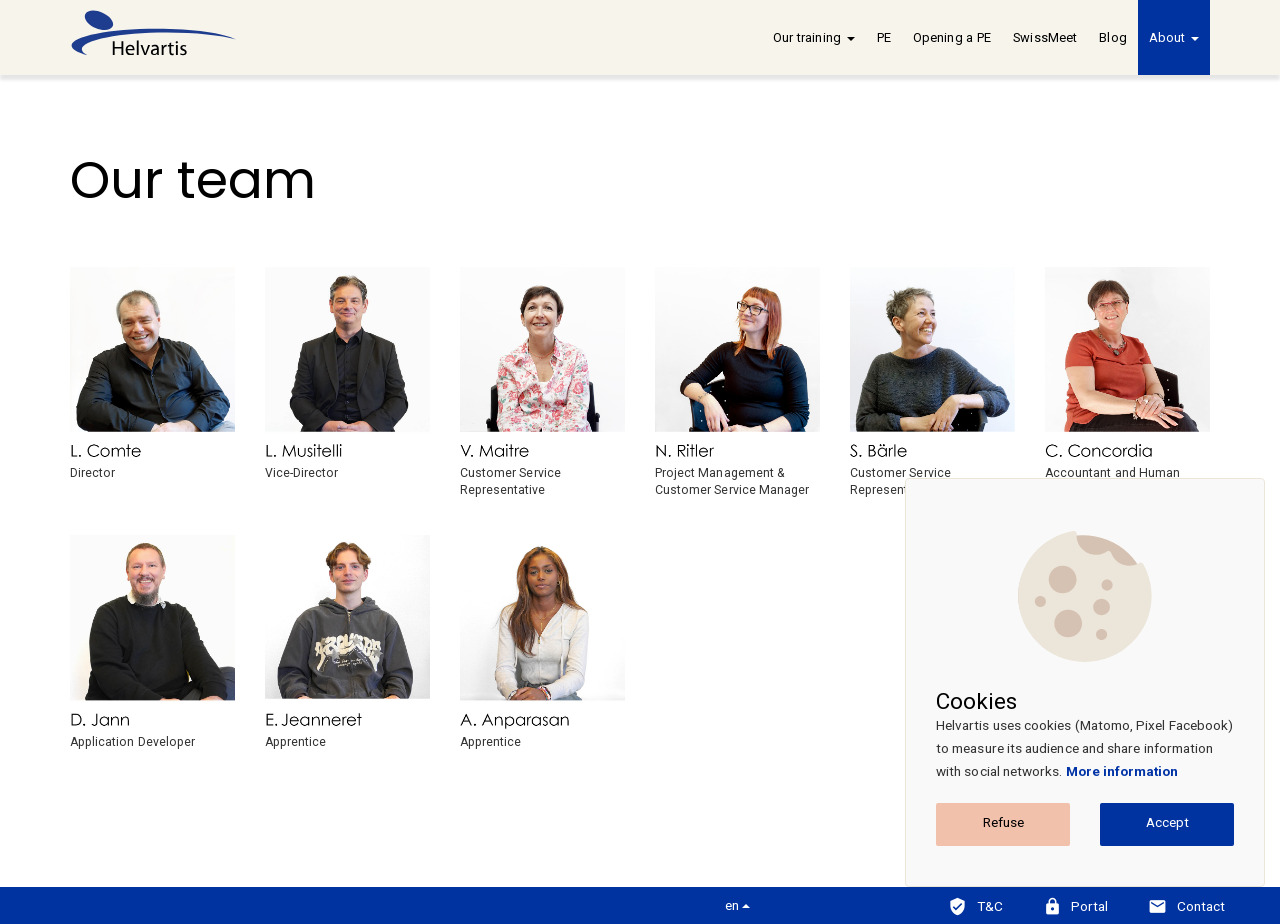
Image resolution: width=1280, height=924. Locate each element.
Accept (1167, 822)
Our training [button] (813, 37)
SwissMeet (1045, 37)
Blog (1113, 37)
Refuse (1003, 822)
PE (884, 37)
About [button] (1174, 37)
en (737, 905)
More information (1122, 771)
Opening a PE (952, 37)
